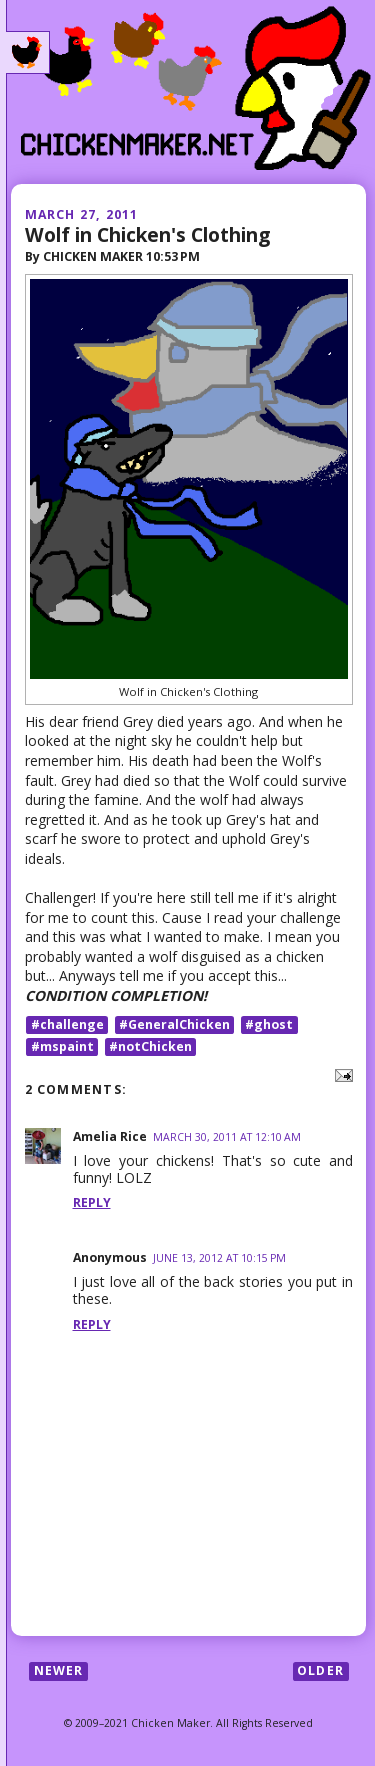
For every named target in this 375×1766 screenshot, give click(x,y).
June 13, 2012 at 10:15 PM (219, 1258)
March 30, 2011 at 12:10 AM (227, 1137)
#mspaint (62, 1046)
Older (320, 1670)
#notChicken (150, 1046)
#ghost (269, 1024)
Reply (92, 1202)
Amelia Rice (110, 1136)
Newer (59, 1670)
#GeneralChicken (174, 1024)
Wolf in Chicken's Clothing (147, 234)
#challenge (67, 1024)
